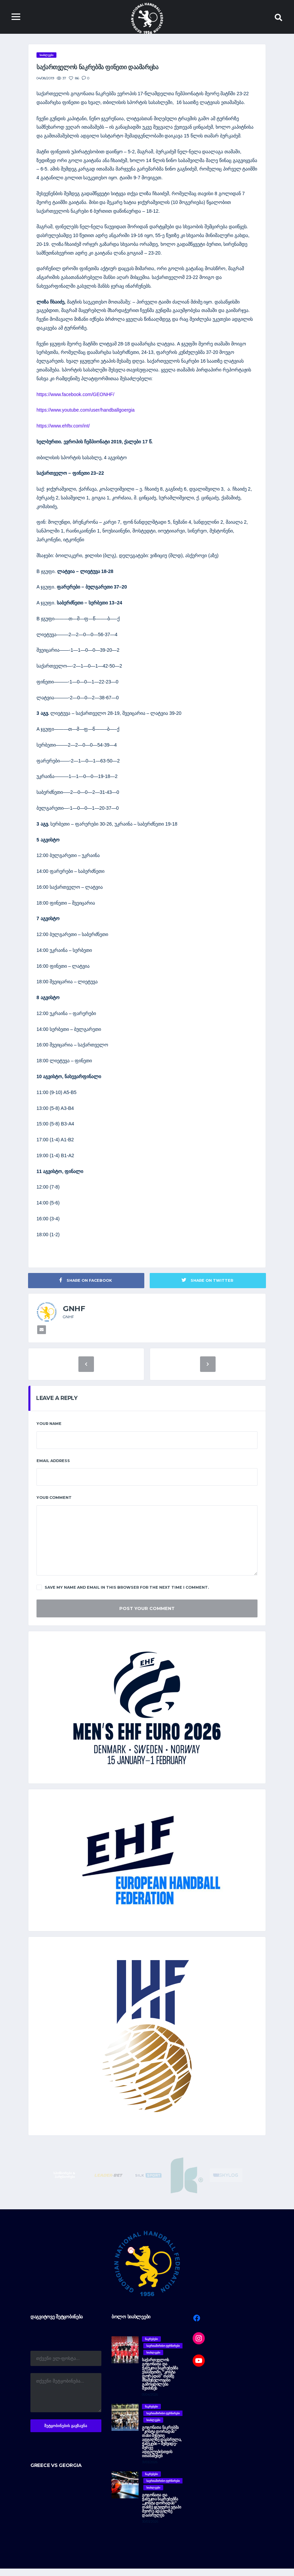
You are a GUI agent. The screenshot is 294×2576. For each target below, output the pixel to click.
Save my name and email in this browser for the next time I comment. (122, 1594)
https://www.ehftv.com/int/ (63, 429)
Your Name (49, 1431)
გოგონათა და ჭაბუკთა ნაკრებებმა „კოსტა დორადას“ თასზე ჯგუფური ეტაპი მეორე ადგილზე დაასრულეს (161, 2512)
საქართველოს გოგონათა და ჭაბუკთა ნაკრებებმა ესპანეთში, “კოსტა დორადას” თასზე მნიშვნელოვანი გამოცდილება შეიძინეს (160, 2381)
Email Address (53, 1468)
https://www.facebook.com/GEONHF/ (75, 397)
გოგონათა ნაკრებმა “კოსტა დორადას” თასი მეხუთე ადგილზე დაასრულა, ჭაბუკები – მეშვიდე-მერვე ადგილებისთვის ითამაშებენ (161, 2449)
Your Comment (54, 1505)
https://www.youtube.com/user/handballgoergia (85, 413)
